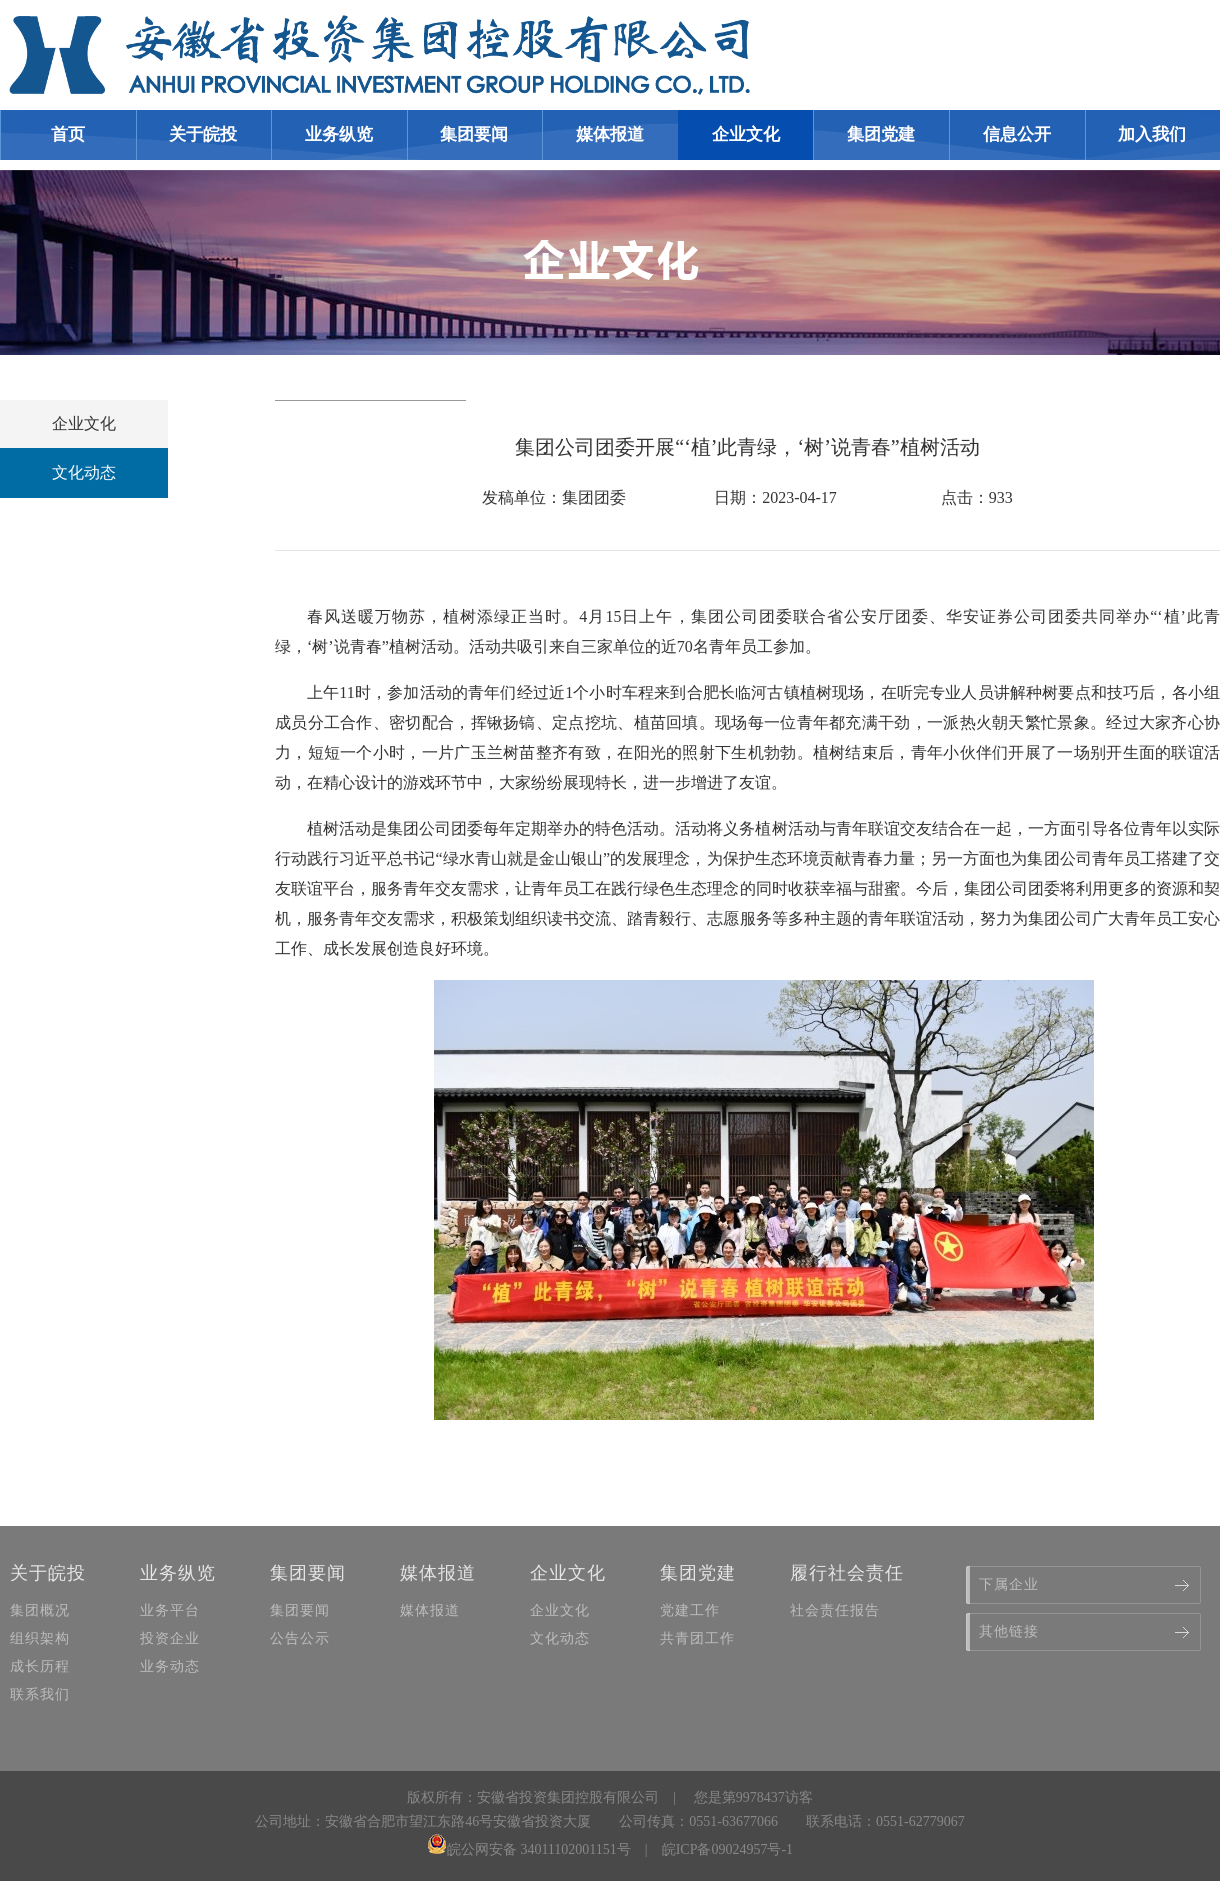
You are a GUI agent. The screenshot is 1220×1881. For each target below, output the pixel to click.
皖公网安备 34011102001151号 (529, 1849)
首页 (68, 134)
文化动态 (84, 472)
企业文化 (84, 423)
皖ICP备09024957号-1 (727, 1849)
